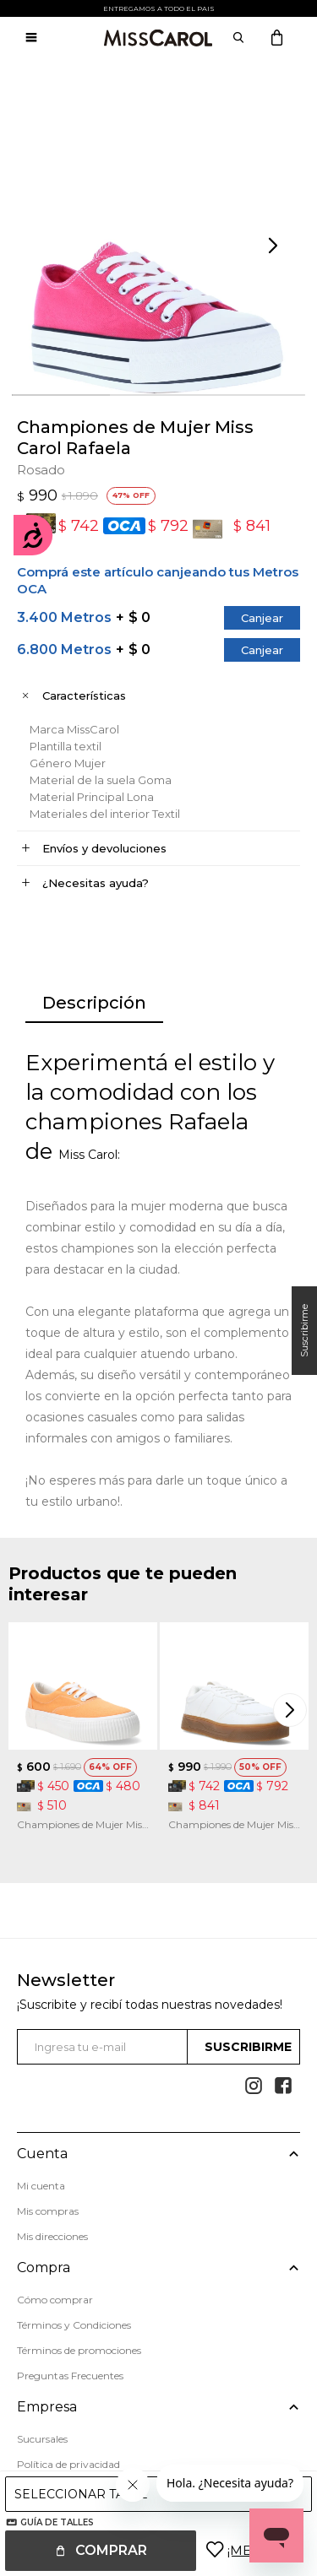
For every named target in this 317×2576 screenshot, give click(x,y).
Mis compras (48, 2211)
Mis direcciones (52, 2236)
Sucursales (42, 2439)
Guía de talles (57, 2522)
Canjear (262, 618)
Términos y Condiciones (74, 2325)
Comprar (111, 2550)
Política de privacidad (68, 2464)
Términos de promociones (79, 2350)
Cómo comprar (55, 2299)
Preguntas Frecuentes (70, 2375)
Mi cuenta (41, 2185)
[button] (275, 246)
